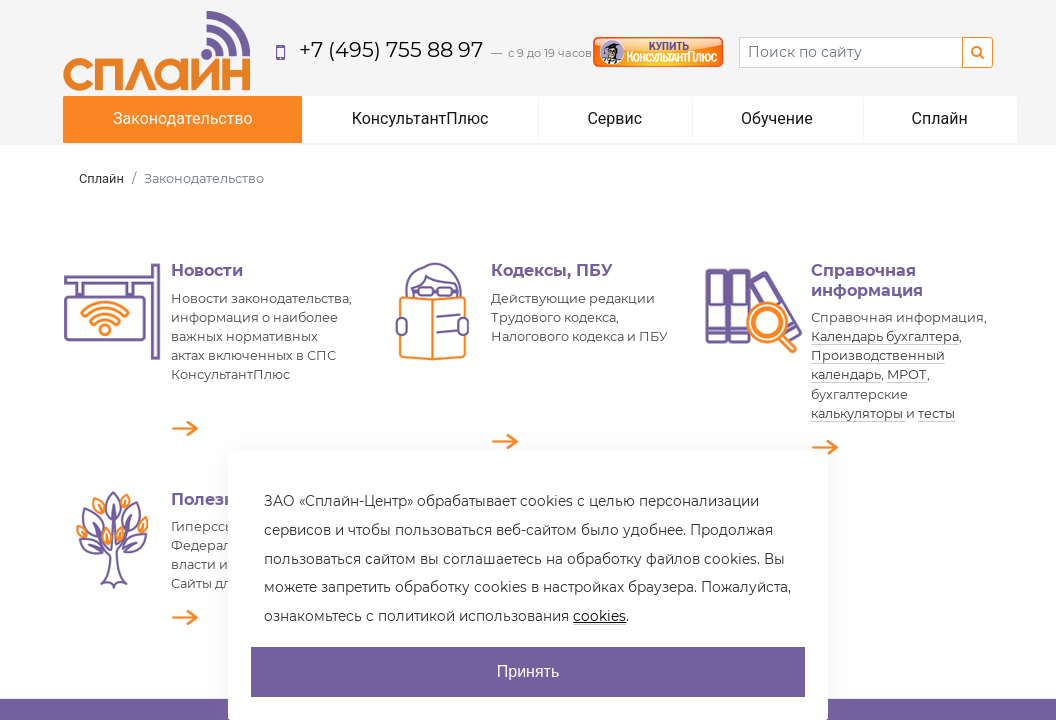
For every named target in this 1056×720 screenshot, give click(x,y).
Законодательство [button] (183, 118)
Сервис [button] (614, 118)
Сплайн (101, 178)
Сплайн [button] (940, 118)
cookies (599, 616)
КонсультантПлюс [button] (420, 118)
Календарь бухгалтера (885, 336)
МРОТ (907, 374)
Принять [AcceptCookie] (528, 671)
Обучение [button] (777, 118)
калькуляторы (858, 413)
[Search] (851, 52)
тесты (936, 413)
